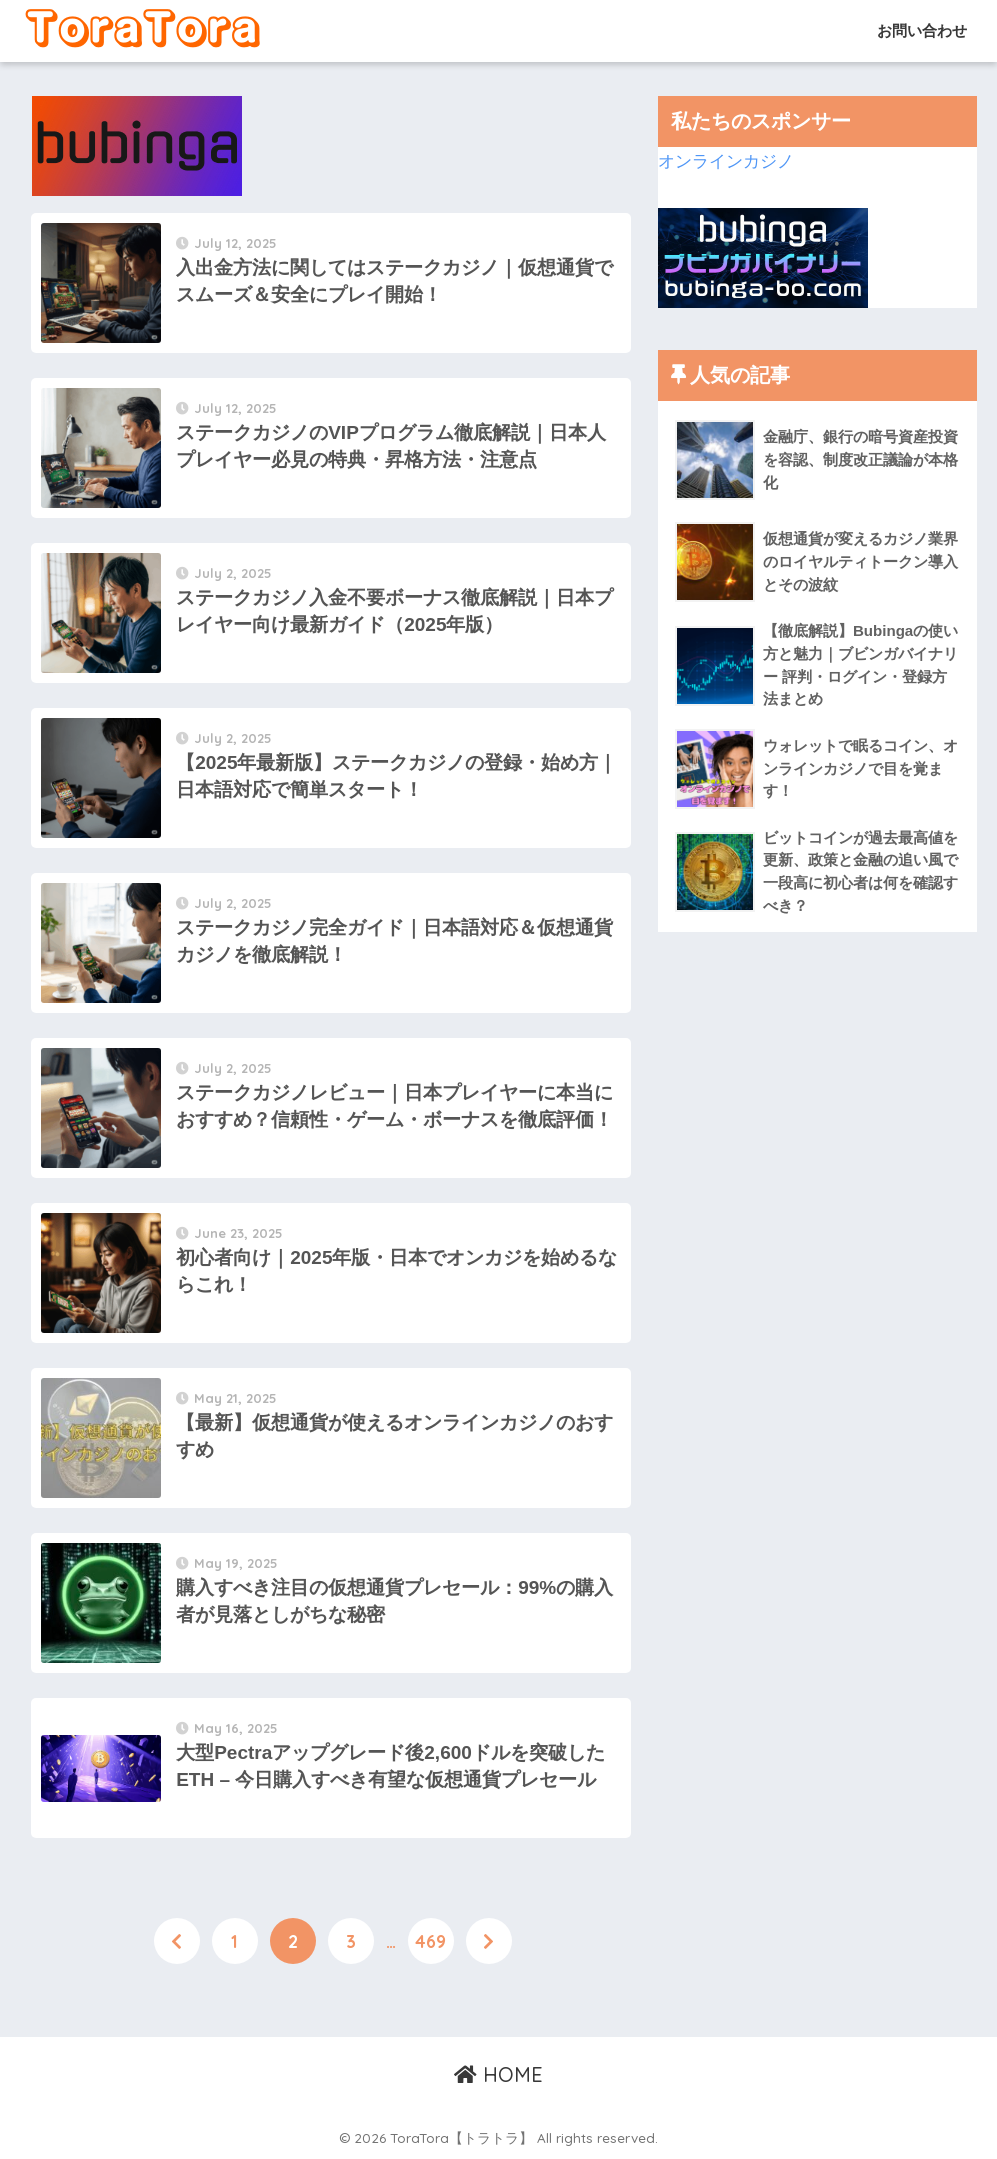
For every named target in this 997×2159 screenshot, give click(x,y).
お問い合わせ (920, 30)
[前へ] (177, 1941)
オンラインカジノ (726, 161)
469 (430, 1941)
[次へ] (489, 1941)
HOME (498, 2074)
